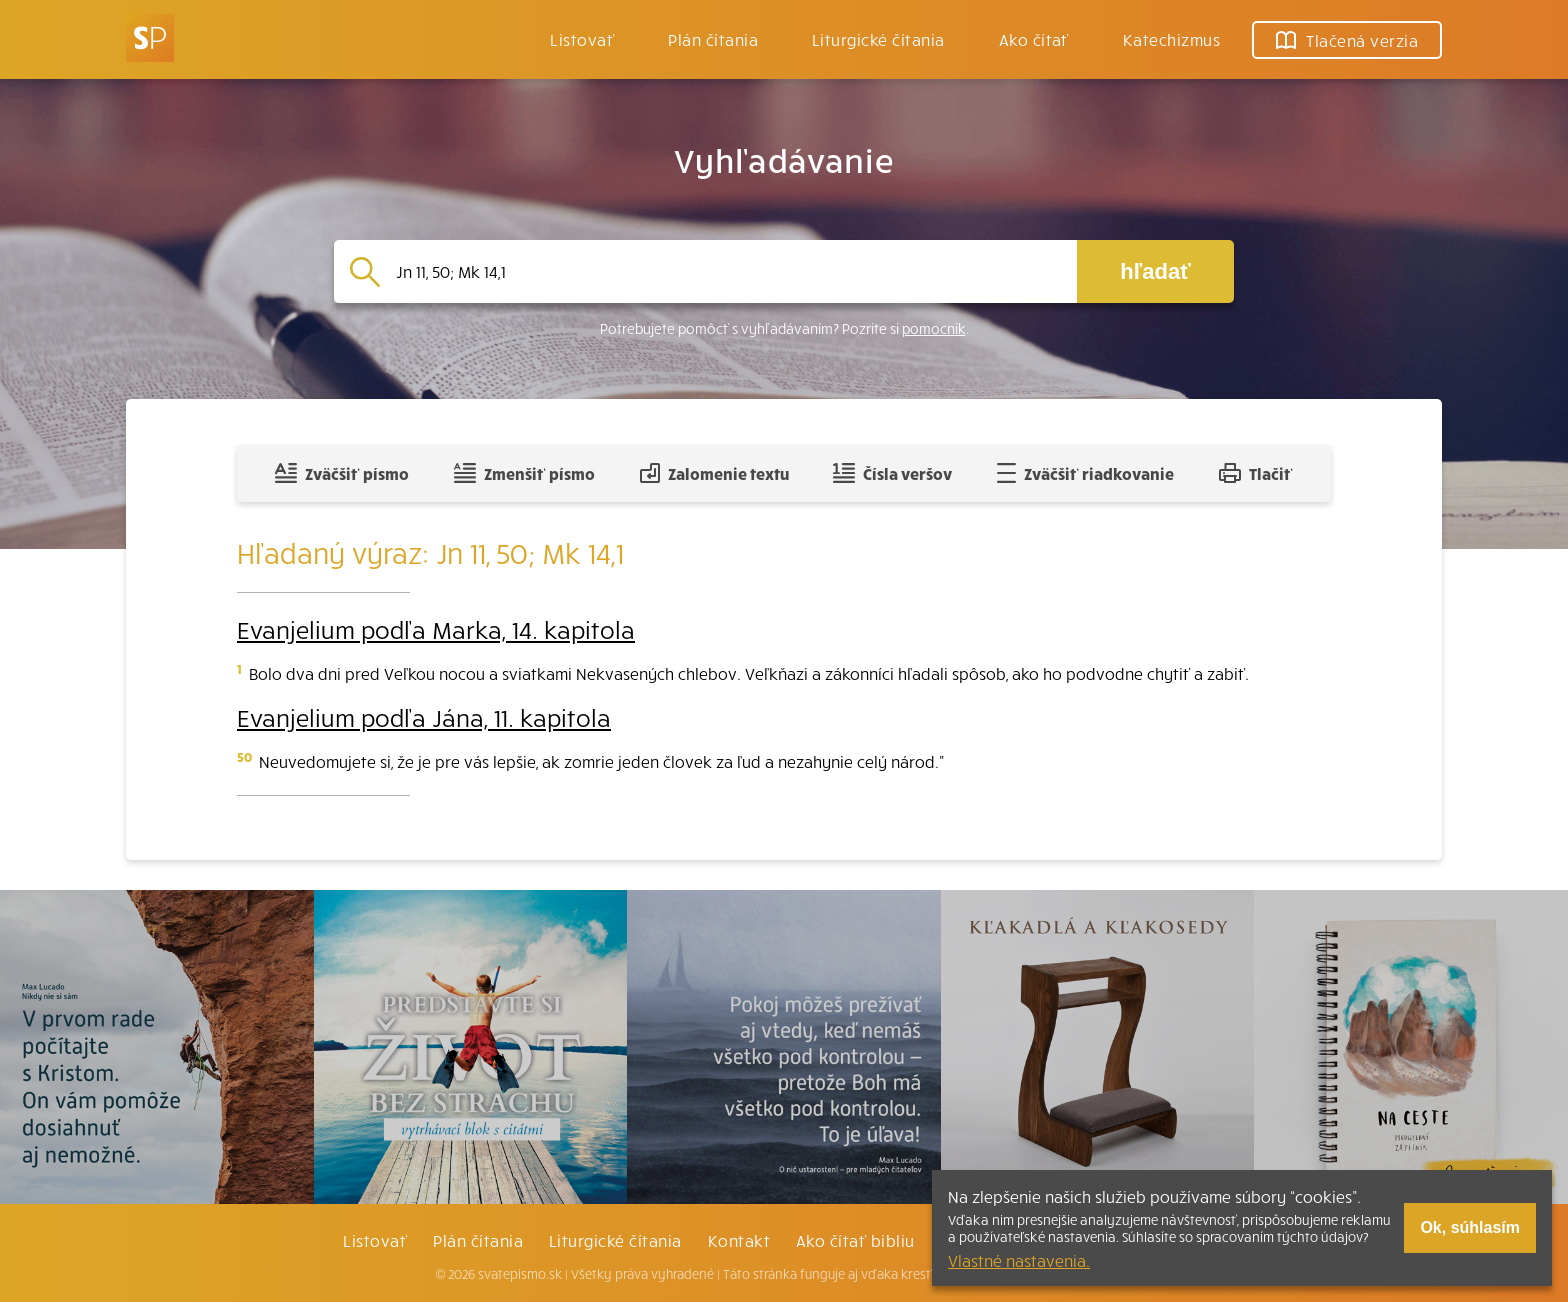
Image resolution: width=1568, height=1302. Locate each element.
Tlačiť (1256, 473)
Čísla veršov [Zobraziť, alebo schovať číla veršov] (892, 473)
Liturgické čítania (878, 39)
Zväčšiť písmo (342, 473)
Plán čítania (478, 1240)
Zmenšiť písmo (524, 473)
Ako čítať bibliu (855, 1240)
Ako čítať (1034, 39)
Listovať (582, 39)
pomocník (934, 328)
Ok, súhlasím (1470, 1227)
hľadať (1155, 271)
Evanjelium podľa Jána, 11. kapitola (424, 717)
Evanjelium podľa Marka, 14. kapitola (436, 629)
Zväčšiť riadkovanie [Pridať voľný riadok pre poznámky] (1085, 473)
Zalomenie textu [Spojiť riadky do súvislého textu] (714, 473)
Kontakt (739, 1240)
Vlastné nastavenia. (1019, 1260)
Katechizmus (1171, 39)
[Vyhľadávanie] (728, 271)
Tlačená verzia (1347, 40)
